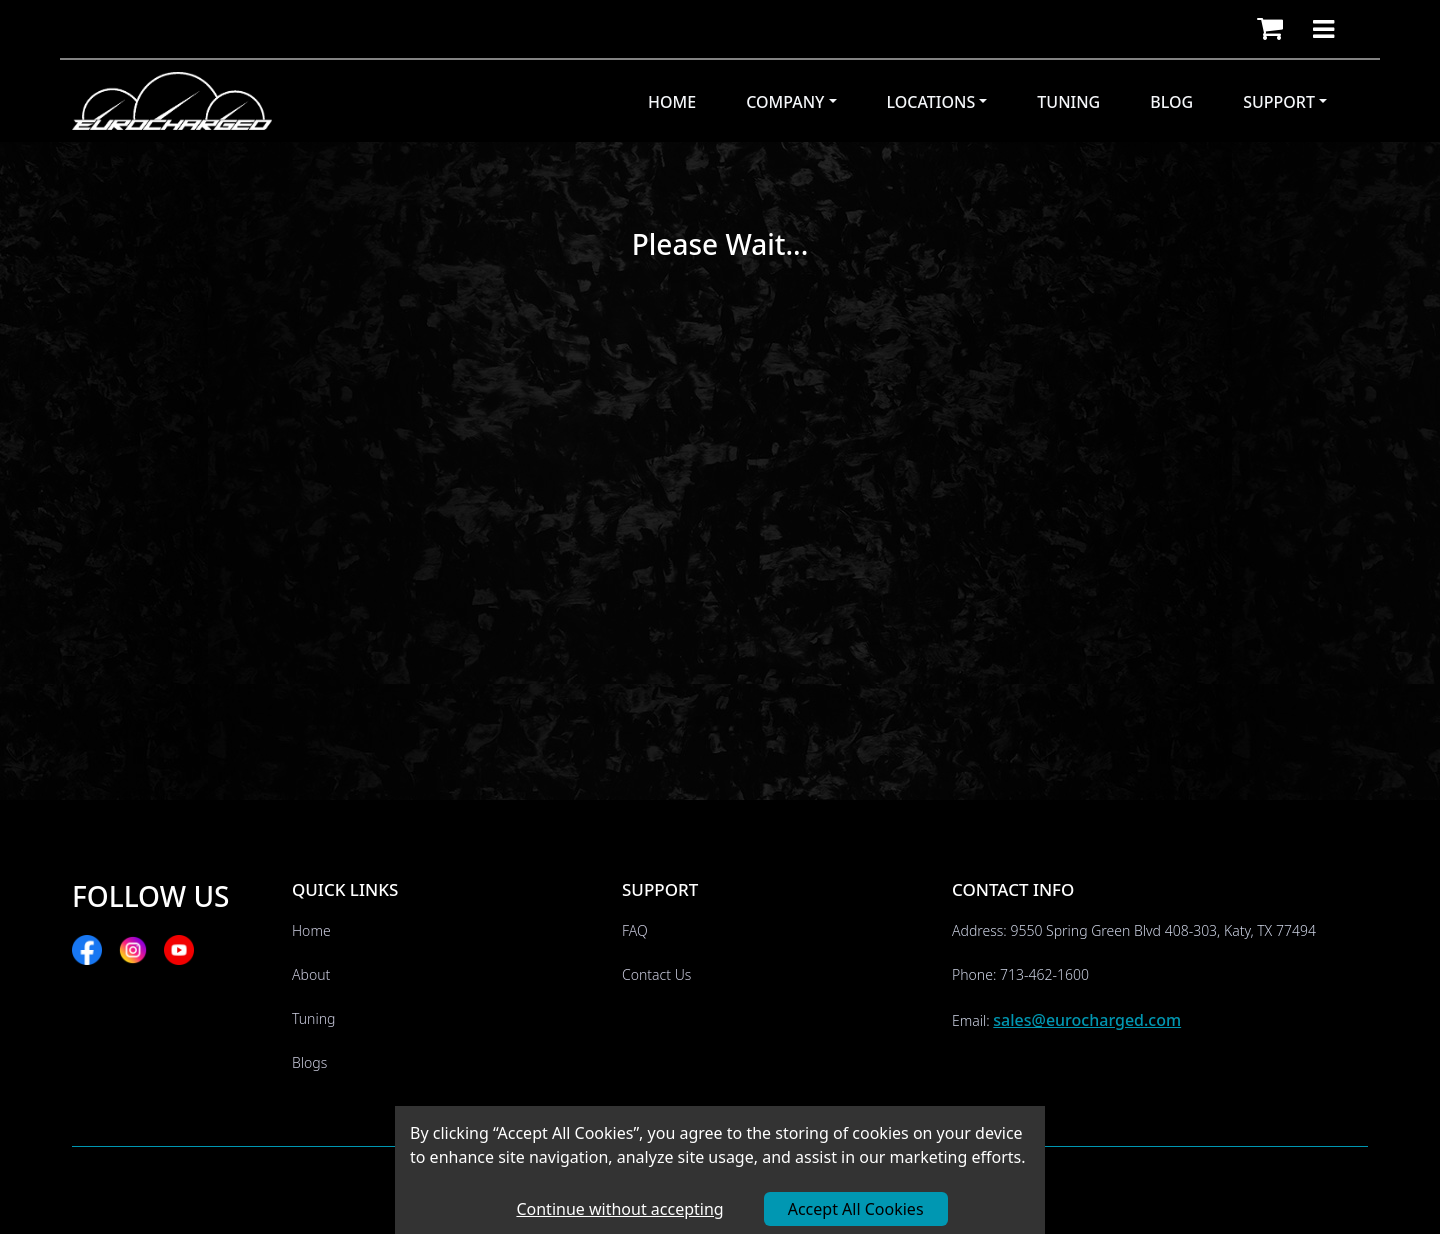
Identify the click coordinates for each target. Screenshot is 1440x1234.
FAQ (635, 930)
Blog (1171, 102)
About (311, 974)
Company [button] (785, 102)
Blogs (309, 1062)
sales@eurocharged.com (1087, 1020)
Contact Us (656, 974)
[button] (1270, 29)
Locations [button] (931, 102)
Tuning (1068, 102)
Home (672, 102)
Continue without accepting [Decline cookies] (619, 1209)
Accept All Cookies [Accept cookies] (856, 1209)
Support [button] (1279, 102)
